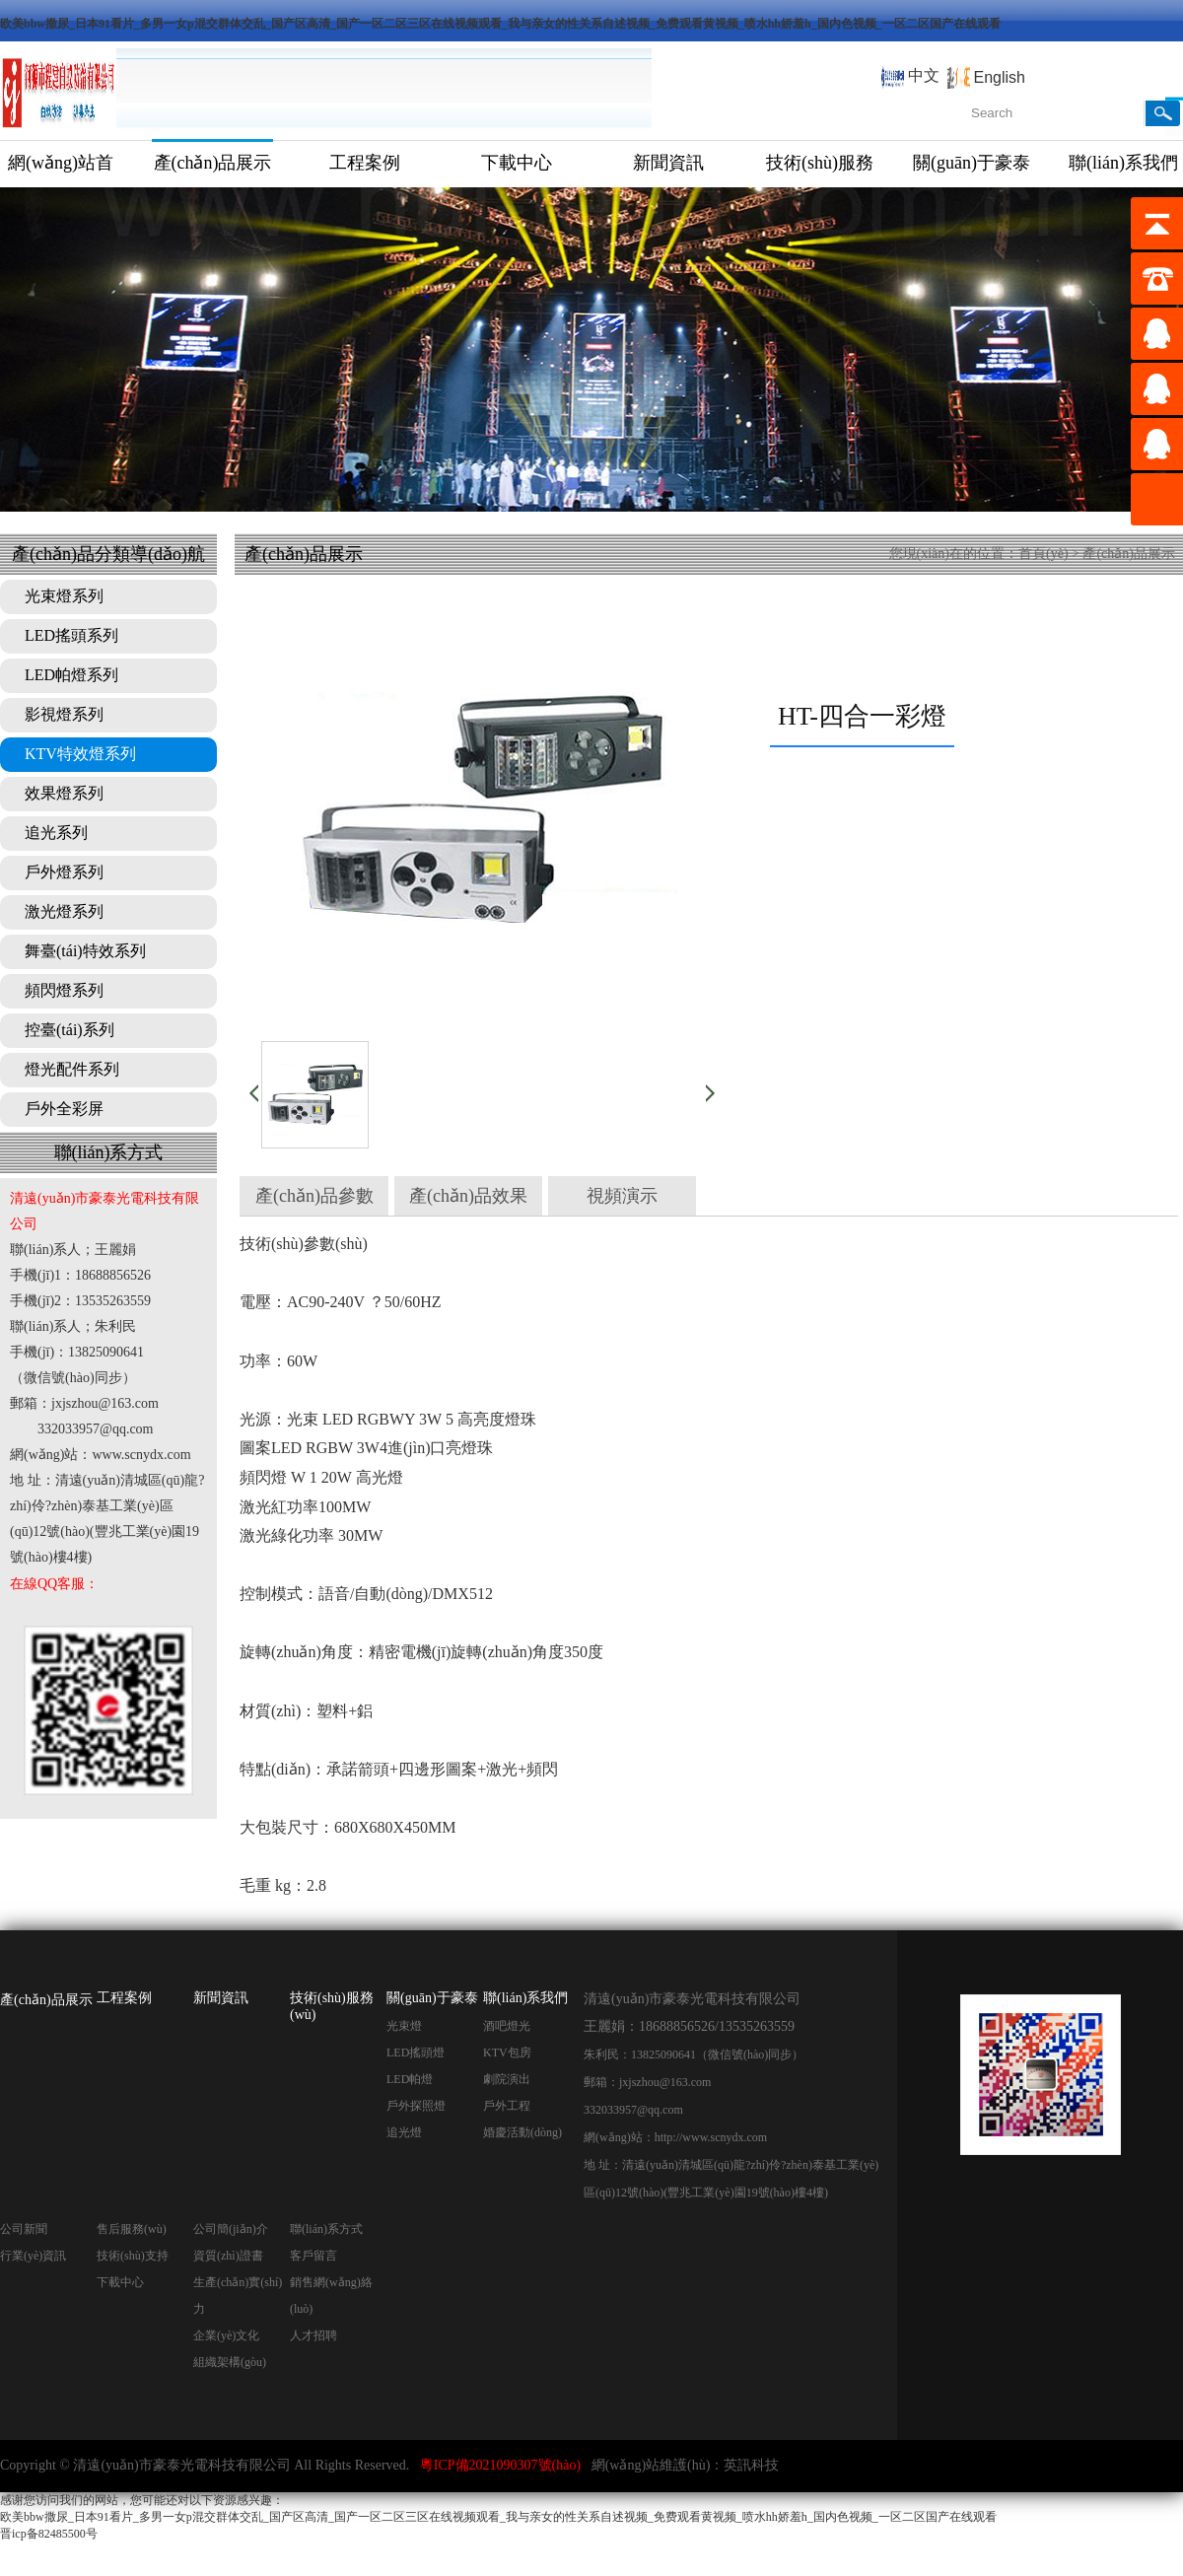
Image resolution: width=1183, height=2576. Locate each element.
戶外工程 (506, 2106)
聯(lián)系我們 (525, 1997)
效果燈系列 (64, 793)
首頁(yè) (1043, 553)
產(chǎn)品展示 (213, 163)
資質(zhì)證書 (228, 2256)
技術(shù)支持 (133, 2256)
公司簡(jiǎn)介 (230, 2229)
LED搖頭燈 (415, 2052)
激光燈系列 (64, 911)
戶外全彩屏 (64, 1108)
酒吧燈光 (506, 2026)
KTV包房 (507, 2052)
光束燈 (404, 2026)
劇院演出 (506, 2079)
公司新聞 (23, 2229)
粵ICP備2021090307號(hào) (500, 2465)
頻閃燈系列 (64, 990)
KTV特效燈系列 (80, 753)
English (999, 77)
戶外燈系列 (64, 872)
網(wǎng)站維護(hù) (651, 2465)
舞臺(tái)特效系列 (85, 950)
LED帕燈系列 (71, 674)
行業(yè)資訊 (33, 2256)
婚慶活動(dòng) (522, 2132)
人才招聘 (313, 2335)
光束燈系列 (64, 596)
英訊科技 (751, 2465)
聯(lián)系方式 (326, 2229)
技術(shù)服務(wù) (819, 170)
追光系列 (56, 832)
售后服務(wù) (132, 2229)
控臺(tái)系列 (69, 1029)
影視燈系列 (64, 714)
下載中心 (516, 163)
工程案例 (364, 163)
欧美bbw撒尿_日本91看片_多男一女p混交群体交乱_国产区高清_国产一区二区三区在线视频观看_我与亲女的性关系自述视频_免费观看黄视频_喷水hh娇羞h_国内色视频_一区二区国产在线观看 (500, 24)
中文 (923, 75)
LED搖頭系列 (71, 635)
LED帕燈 (409, 2079)
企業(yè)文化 (226, 2335)
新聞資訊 (668, 163)
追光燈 (404, 2132)
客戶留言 (313, 2256)
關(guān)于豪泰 (971, 163)
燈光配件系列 (72, 1069)
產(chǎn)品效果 (468, 1196)
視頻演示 (622, 1196)
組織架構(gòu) (229, 2362)
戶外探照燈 (416, 2106)
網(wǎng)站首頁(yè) (60, 170)
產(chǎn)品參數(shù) (314, 1201)
